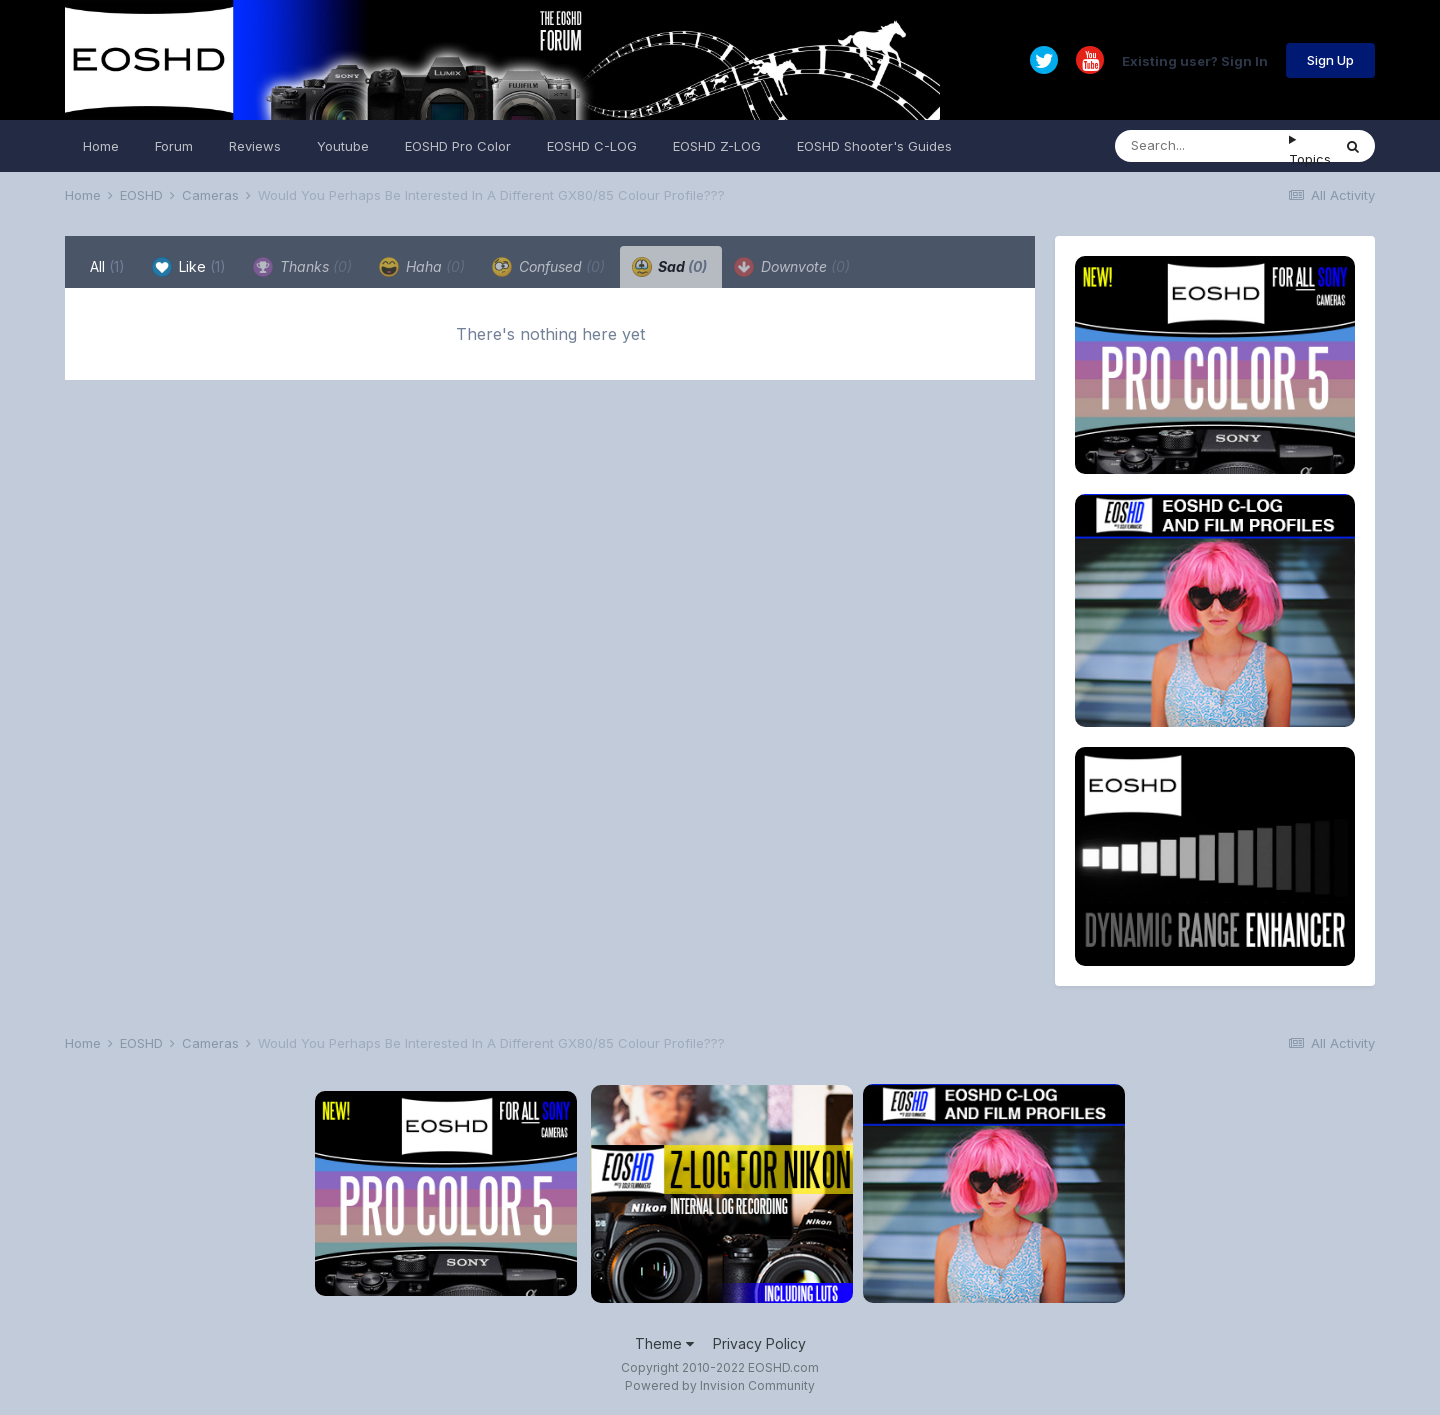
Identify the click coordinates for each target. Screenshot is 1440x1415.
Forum (174, 146)
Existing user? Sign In (1195, 60)
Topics (1310, 159)
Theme (664, 1343)
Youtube (343, 146)
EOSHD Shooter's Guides (874, 146)
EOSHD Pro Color (458, 146)
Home (101, 146)
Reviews (255, 146)
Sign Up (1330, 60)
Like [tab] (189, 267)
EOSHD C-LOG (592, 146)
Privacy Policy (759, 1343)
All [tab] (107, 266)
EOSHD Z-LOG (717, 146)
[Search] (1202, 146)
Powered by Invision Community (720, 1385)
